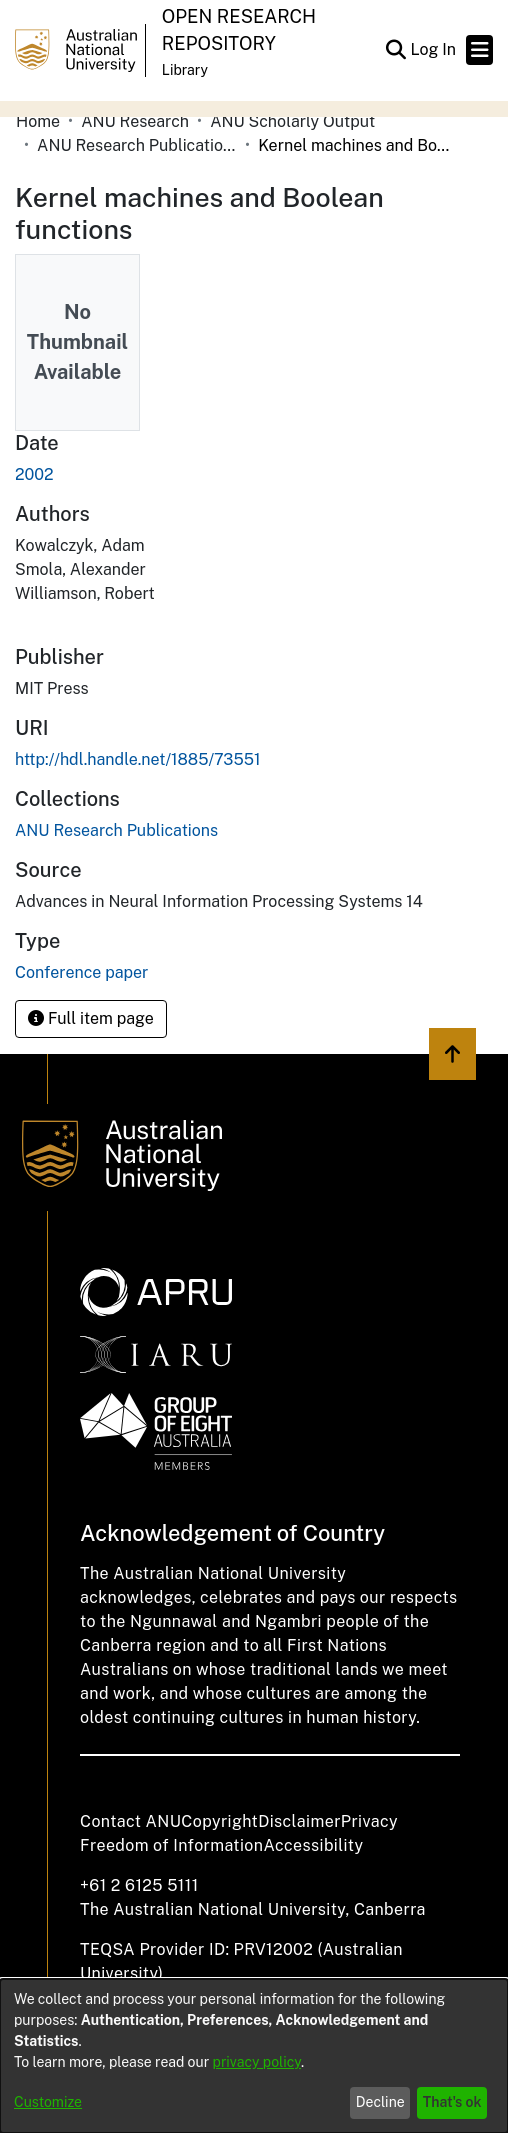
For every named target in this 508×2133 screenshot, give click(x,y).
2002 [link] (34, 474)
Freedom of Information (171, 1845)
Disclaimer (299, 1821)
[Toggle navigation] (479, 50)
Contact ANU (130, 1821)
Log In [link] (434, 49)
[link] (116, 830)
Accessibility (313, 1845)
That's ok (452, 2102)
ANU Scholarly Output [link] (292, 121)
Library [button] (185, 70)
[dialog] (254, 2056)
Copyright (219, 1821)
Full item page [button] (91, 1018)
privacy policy (257, 2062)
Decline (380, 2102)
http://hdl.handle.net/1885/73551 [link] (137, 759)
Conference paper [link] (81, 972)
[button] (395, 50)
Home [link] (38, 121)
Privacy (369, 1821)
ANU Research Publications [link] (137, 145)
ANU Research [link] (135, 121)
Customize (48, 2102)
